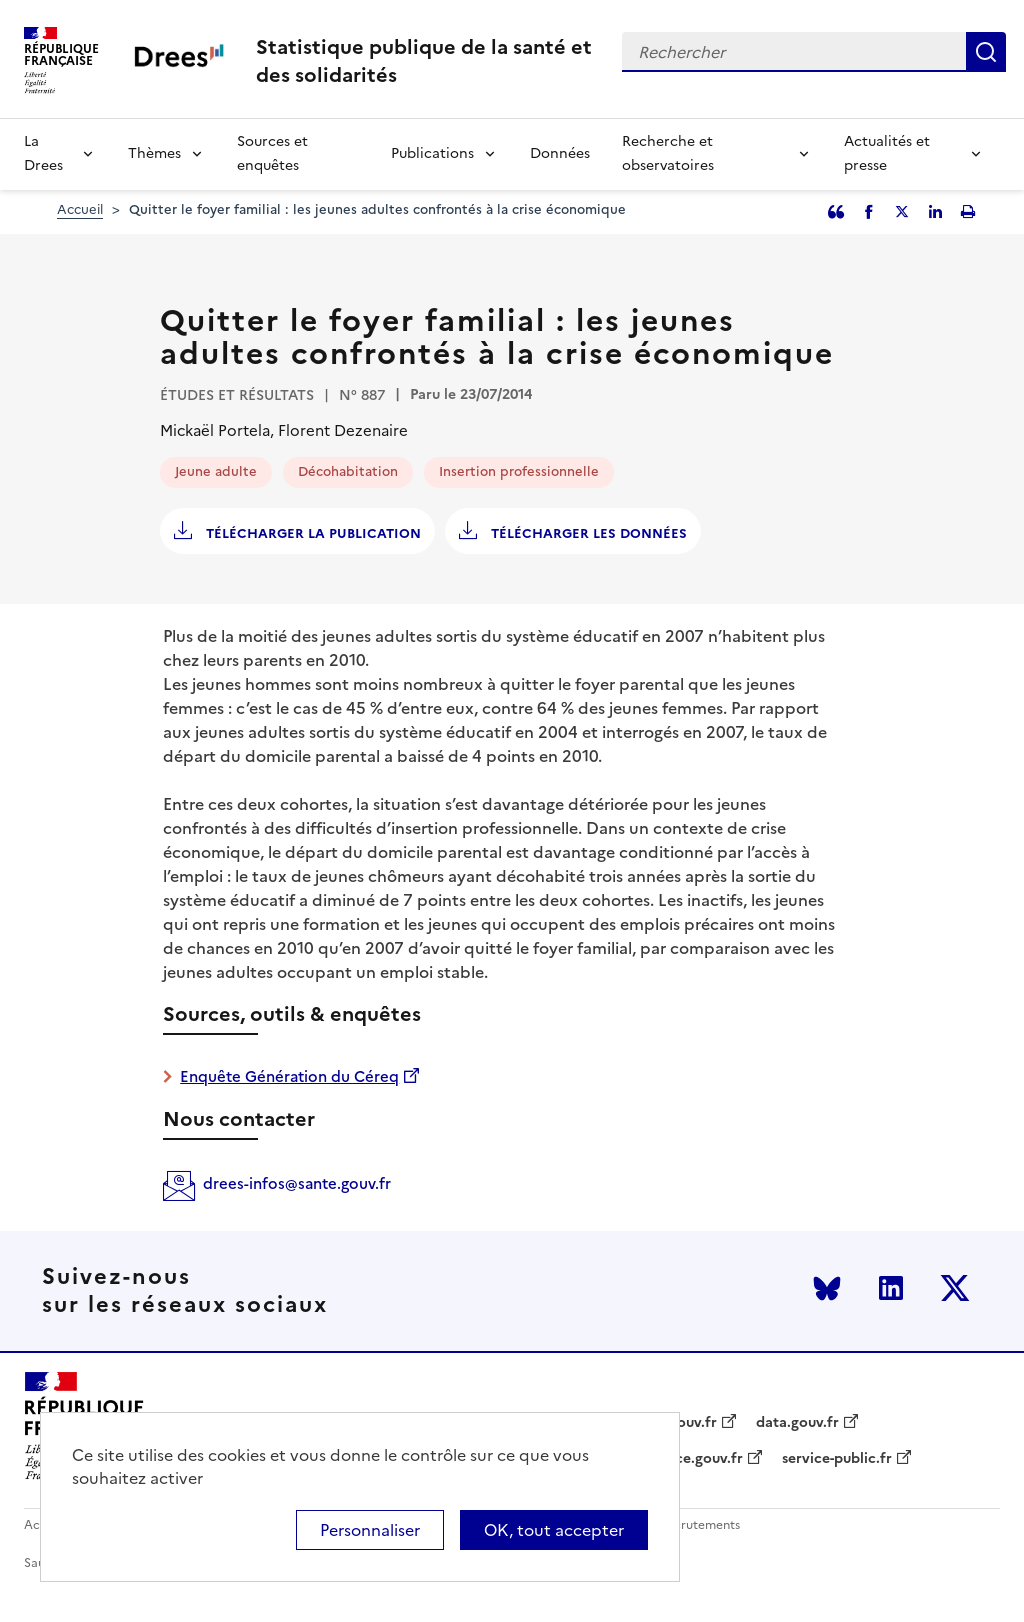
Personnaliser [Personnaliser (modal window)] (370, 1530)
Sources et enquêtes (272, 153)
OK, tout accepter (554, 1530)
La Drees (43, 153)
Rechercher (986, 52)
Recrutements (699, 1525)
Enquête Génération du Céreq (289, 1076)
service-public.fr (837, 1459)
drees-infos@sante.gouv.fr (297, 1183)
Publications (432, 153)
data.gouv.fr (797, 1423)
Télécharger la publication (311, 533)
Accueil (80, 209)
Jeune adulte (216, 471)
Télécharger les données (587, 533)
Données (560, 153)
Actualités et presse (887, 153)
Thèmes (154, 153)
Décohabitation (348, 471)
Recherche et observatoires (668, 153)
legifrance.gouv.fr (682, 1459)
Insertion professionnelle (519, 471)
